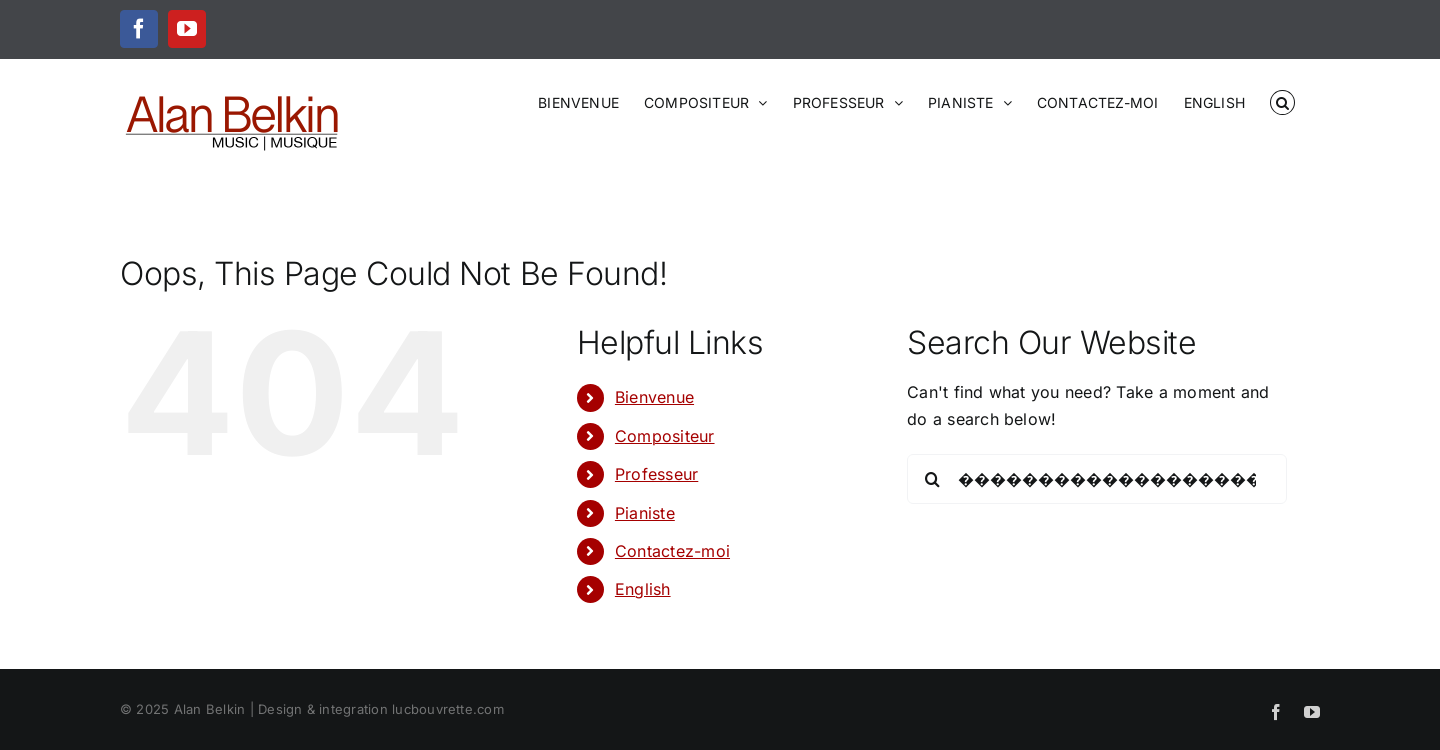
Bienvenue (654, 397)
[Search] (932, 479)
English (643, 589)
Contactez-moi (672, 551)
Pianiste (645, 513)
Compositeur (665, 436)
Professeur (656, 474)
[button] (1282, 101)
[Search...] (1097, 479)
